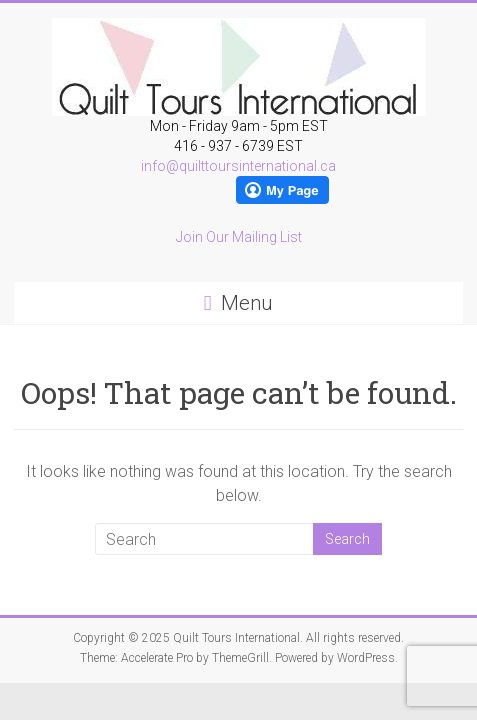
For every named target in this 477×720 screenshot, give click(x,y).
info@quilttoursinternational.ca (238, 166)
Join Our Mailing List (239, 237)
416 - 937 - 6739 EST (238, 146)
